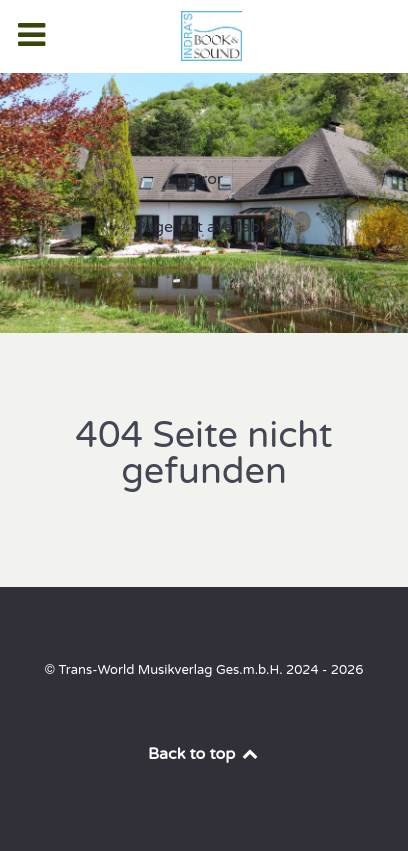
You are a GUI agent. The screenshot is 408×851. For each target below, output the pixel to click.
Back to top (204, 754)
